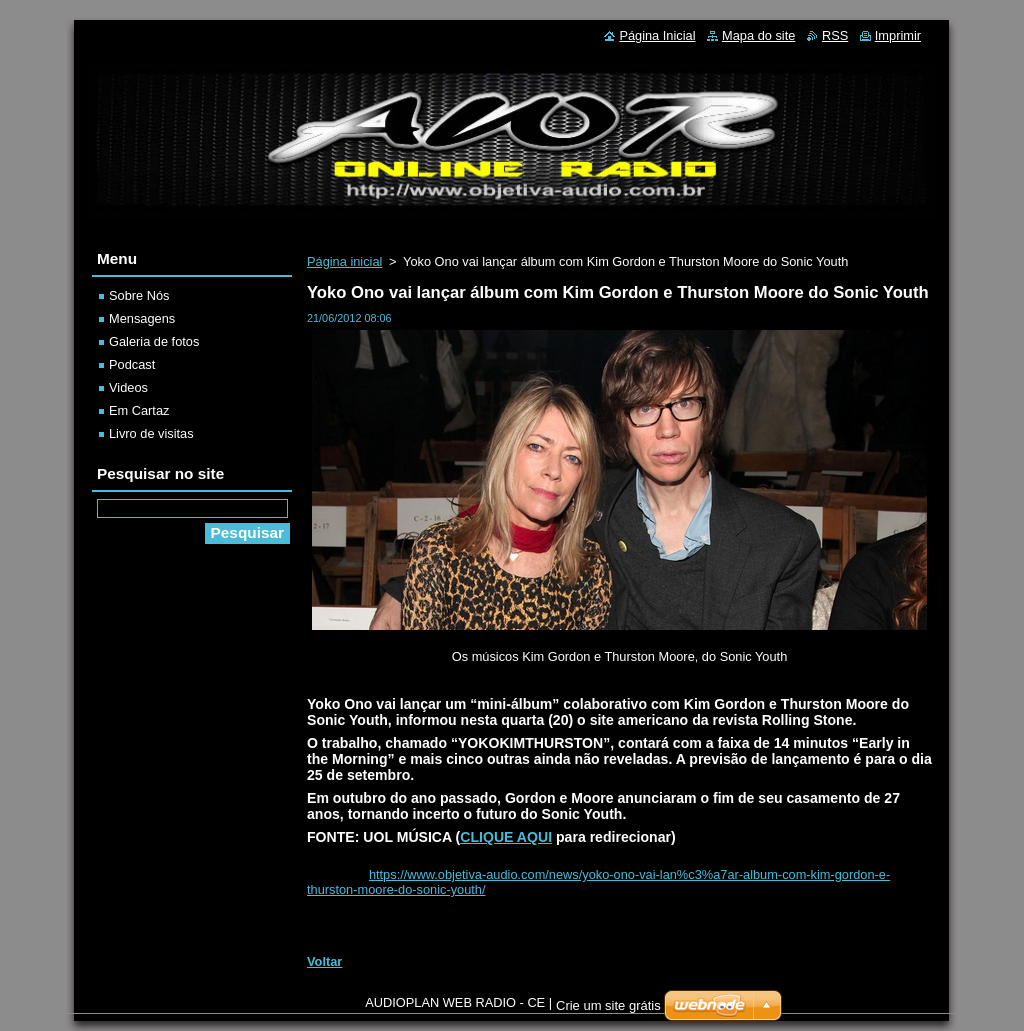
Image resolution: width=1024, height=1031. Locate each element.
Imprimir (898, 35)
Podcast (132, 364)
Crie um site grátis (608, 1005)
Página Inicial (657, 35)
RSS (835, 35)
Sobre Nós (139, 295)
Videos (128, 387)
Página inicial (344, 261)
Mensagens (142, 318)
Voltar (324, 961)
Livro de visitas (151, 433)
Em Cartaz (139, 410)
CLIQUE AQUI (506, 837)
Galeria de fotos (154, 341)
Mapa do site (758, 35)
